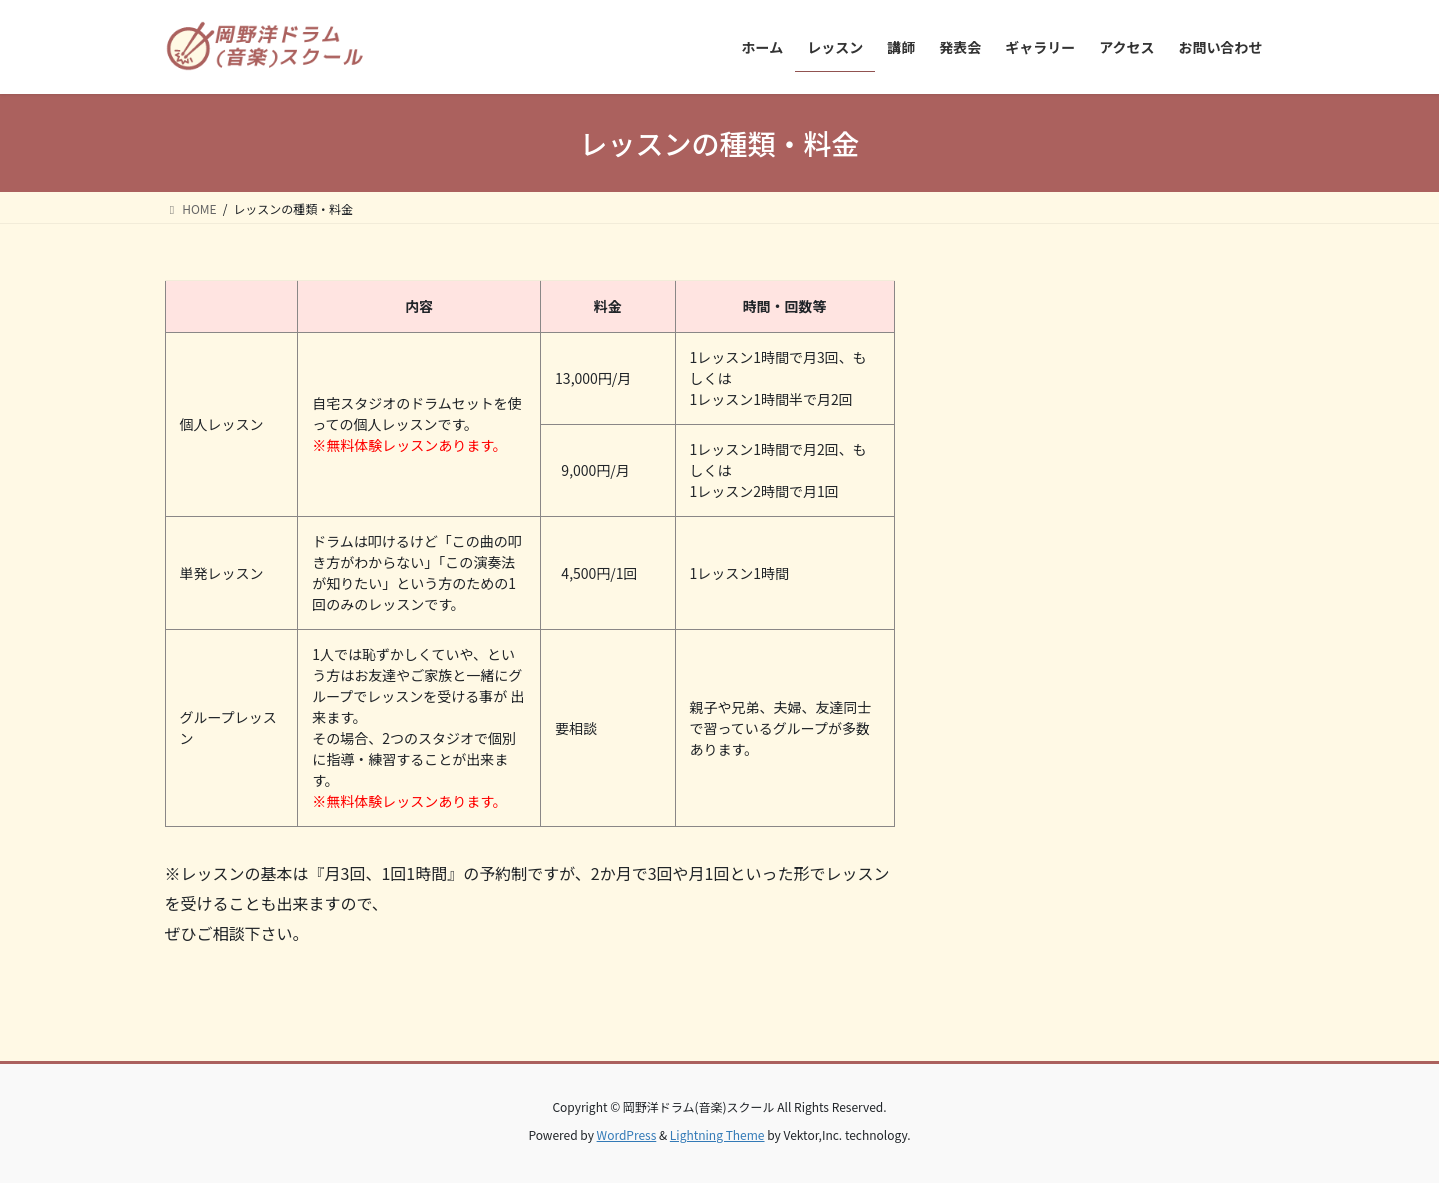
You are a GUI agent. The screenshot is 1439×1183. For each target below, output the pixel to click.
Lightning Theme (717, 1134)
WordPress (627, 1134)
